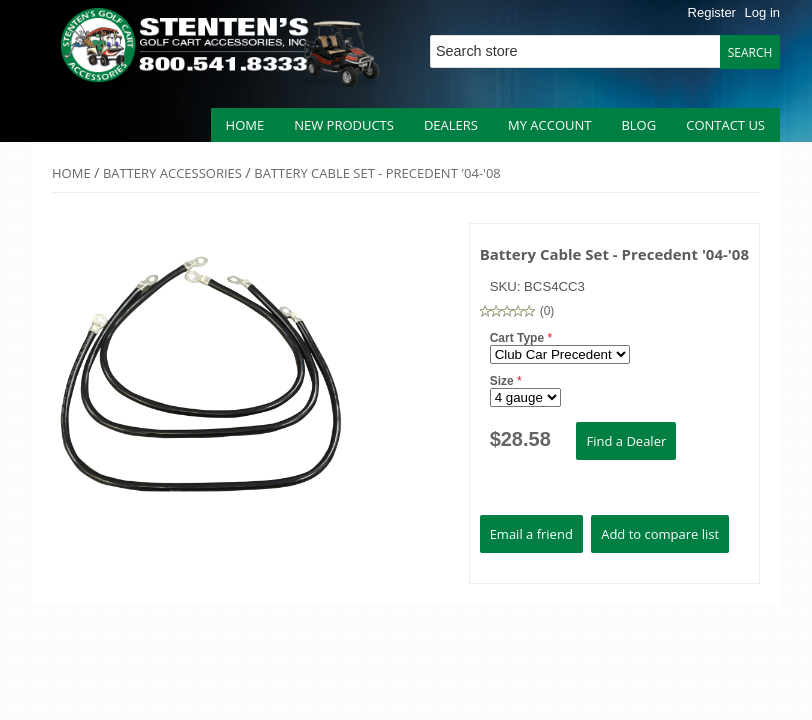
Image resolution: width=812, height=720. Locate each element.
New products (344, 125)
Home (245, 125)
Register (712, 12)
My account (549, 125)
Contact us (725, 125)
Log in (762, 12)
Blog (638, 125)
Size (503, 381)
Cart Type (519, 338)
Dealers (451, 125)
